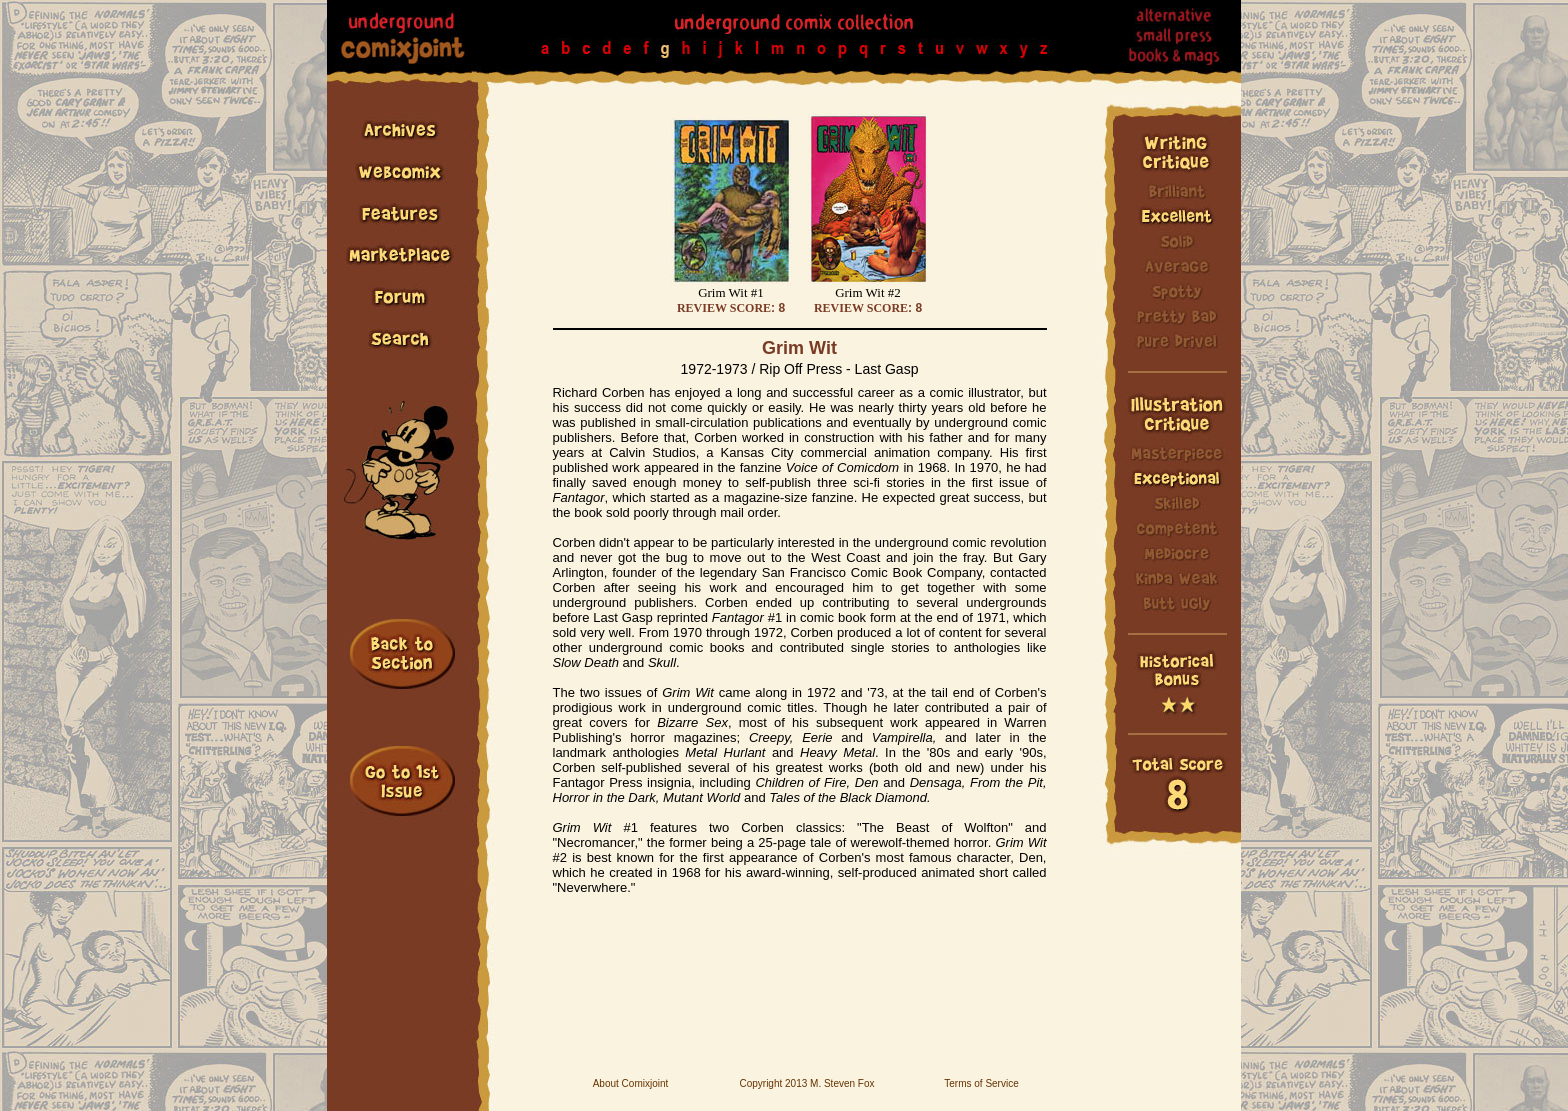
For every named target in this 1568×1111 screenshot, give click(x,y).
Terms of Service (981, 1083)
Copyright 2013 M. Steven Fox (806, 1083)
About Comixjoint (631, 1083)
